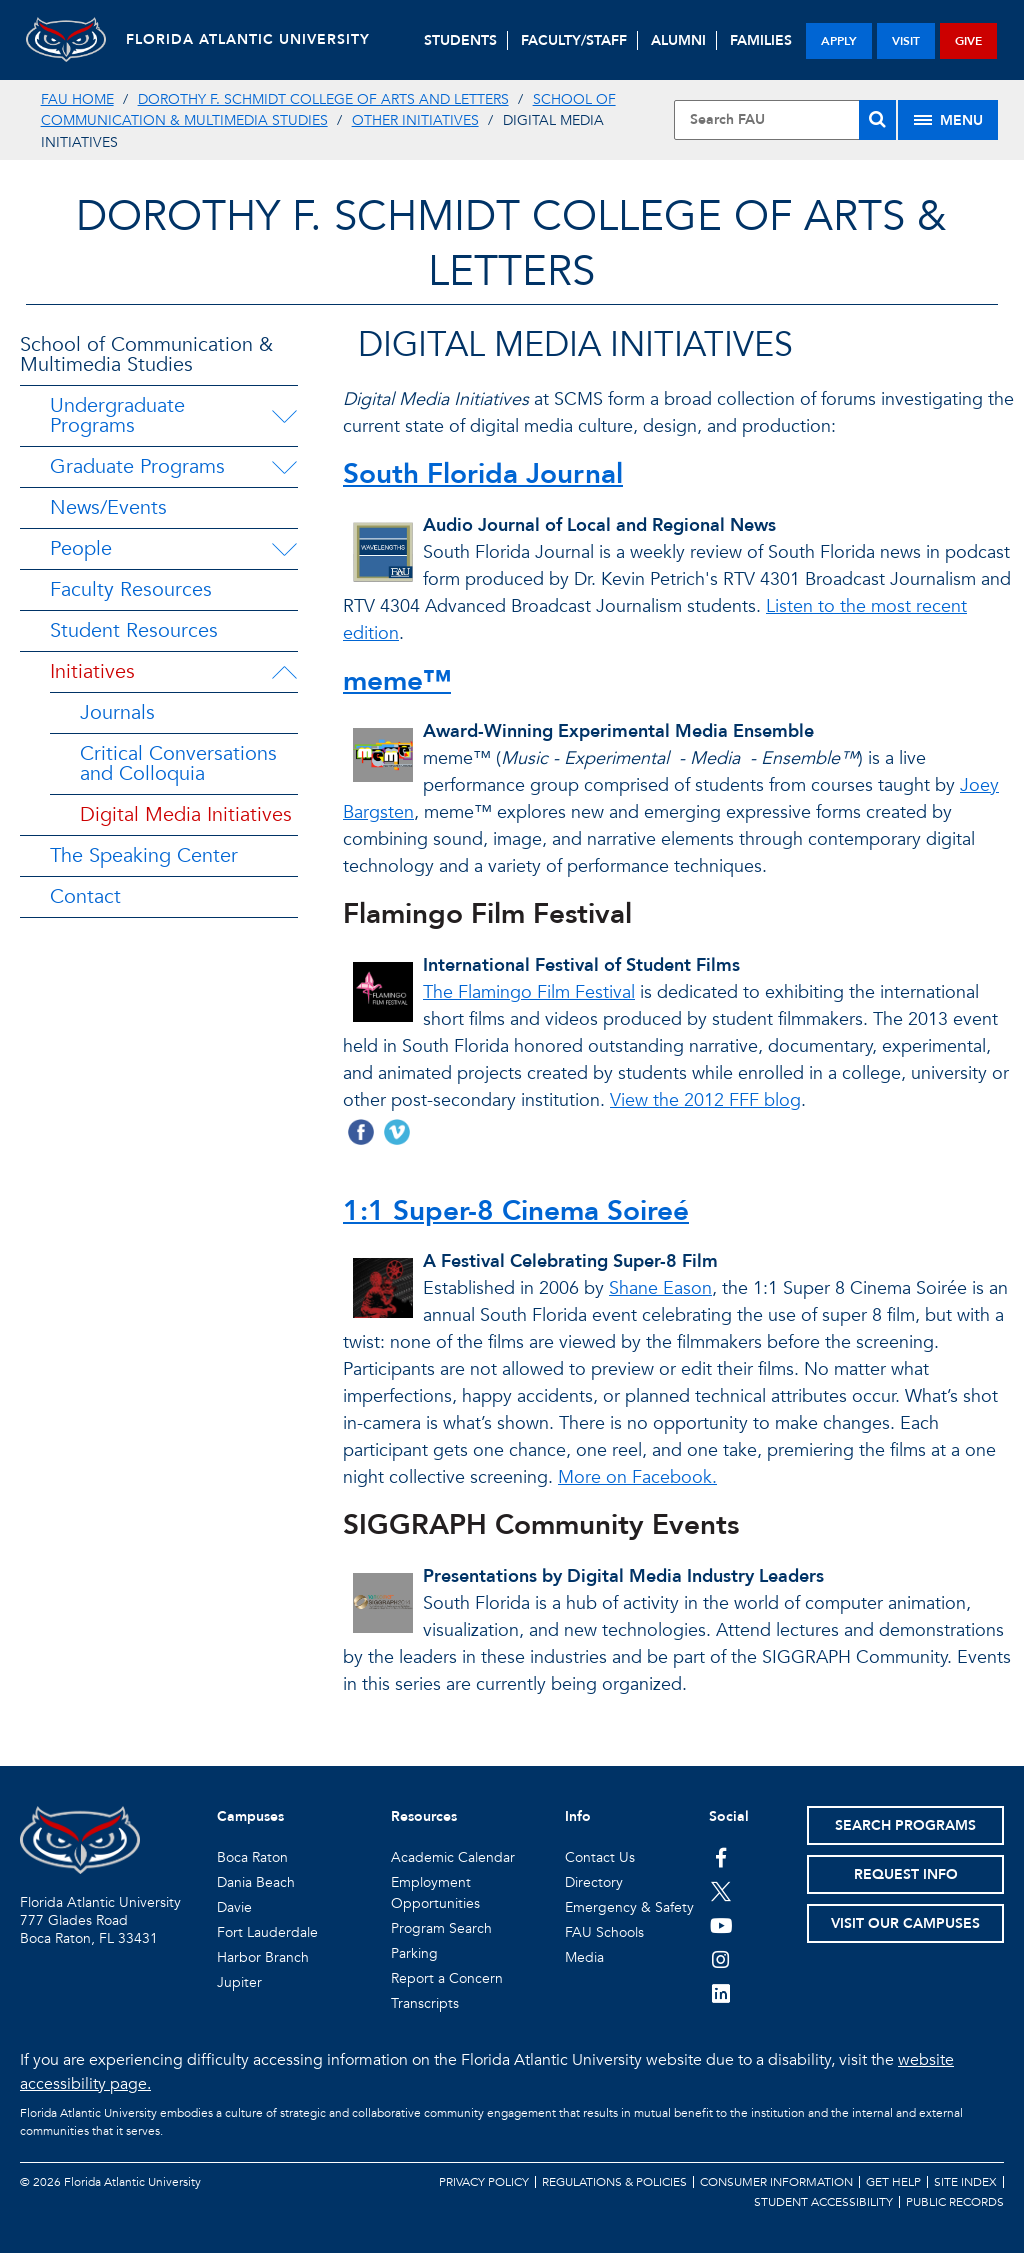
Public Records (955, 2202)
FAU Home (77, 99)
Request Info (906, 1874)
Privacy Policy (484, 2182)
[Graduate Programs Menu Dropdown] (284, 467)
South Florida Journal (483, 474)
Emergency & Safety (629, 1907)
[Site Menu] (948, 120)
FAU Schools (604, 1932)
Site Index (965, 2182)
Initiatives (92, 671)
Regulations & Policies (614, 2182)
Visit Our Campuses (905, 1923)
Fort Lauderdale (267, 1932)
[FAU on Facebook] (721, 1857)
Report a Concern (447, 1978)
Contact (85, 896)
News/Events (108, 507)
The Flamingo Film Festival (529, 992)
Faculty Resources (131, 589)
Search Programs (905, 1825)
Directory (594, 1882)
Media (584, 1957)
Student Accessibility (823, 2202)
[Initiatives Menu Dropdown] (284, 672)
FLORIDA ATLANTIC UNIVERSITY (248, 39)
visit (906, 41)
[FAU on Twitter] (721, 1891)
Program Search (441, 1928)
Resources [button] (424, 1816)
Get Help (893, 2182)
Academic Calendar (453, 1857)
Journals (117, 712)
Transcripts (425, 2003)
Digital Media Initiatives (186, 814)
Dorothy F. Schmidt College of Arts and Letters (323, 99)
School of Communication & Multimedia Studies (146, 354)
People (81, 548)
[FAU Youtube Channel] (721, 1925)
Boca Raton (252, 1857)
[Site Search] (785, 120)
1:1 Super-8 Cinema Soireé (516, 1211)
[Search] (877, 120)
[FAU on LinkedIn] (721, 1993)
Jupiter (239, 1982)
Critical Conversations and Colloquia (178, 763)
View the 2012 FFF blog (705, 1100)
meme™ (397, 681)
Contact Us (600, 1857)
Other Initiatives (415, 120)
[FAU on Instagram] (721, 1959)
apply (839, 41)
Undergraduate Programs (117, 415)
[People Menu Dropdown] (284, 549)
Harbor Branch (263, 1957)
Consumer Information (776, 2182)
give (968, 41)
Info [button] (578, 1816)
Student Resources (134, 630)
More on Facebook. (637, 1477)
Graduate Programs (137, 466)
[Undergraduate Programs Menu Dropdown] (284, 416)
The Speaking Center (144, 855)
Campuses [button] (250, 1816)
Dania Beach (256, 1882)
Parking (414, 1953)
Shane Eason (660, 1288)
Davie (234, 1907)
